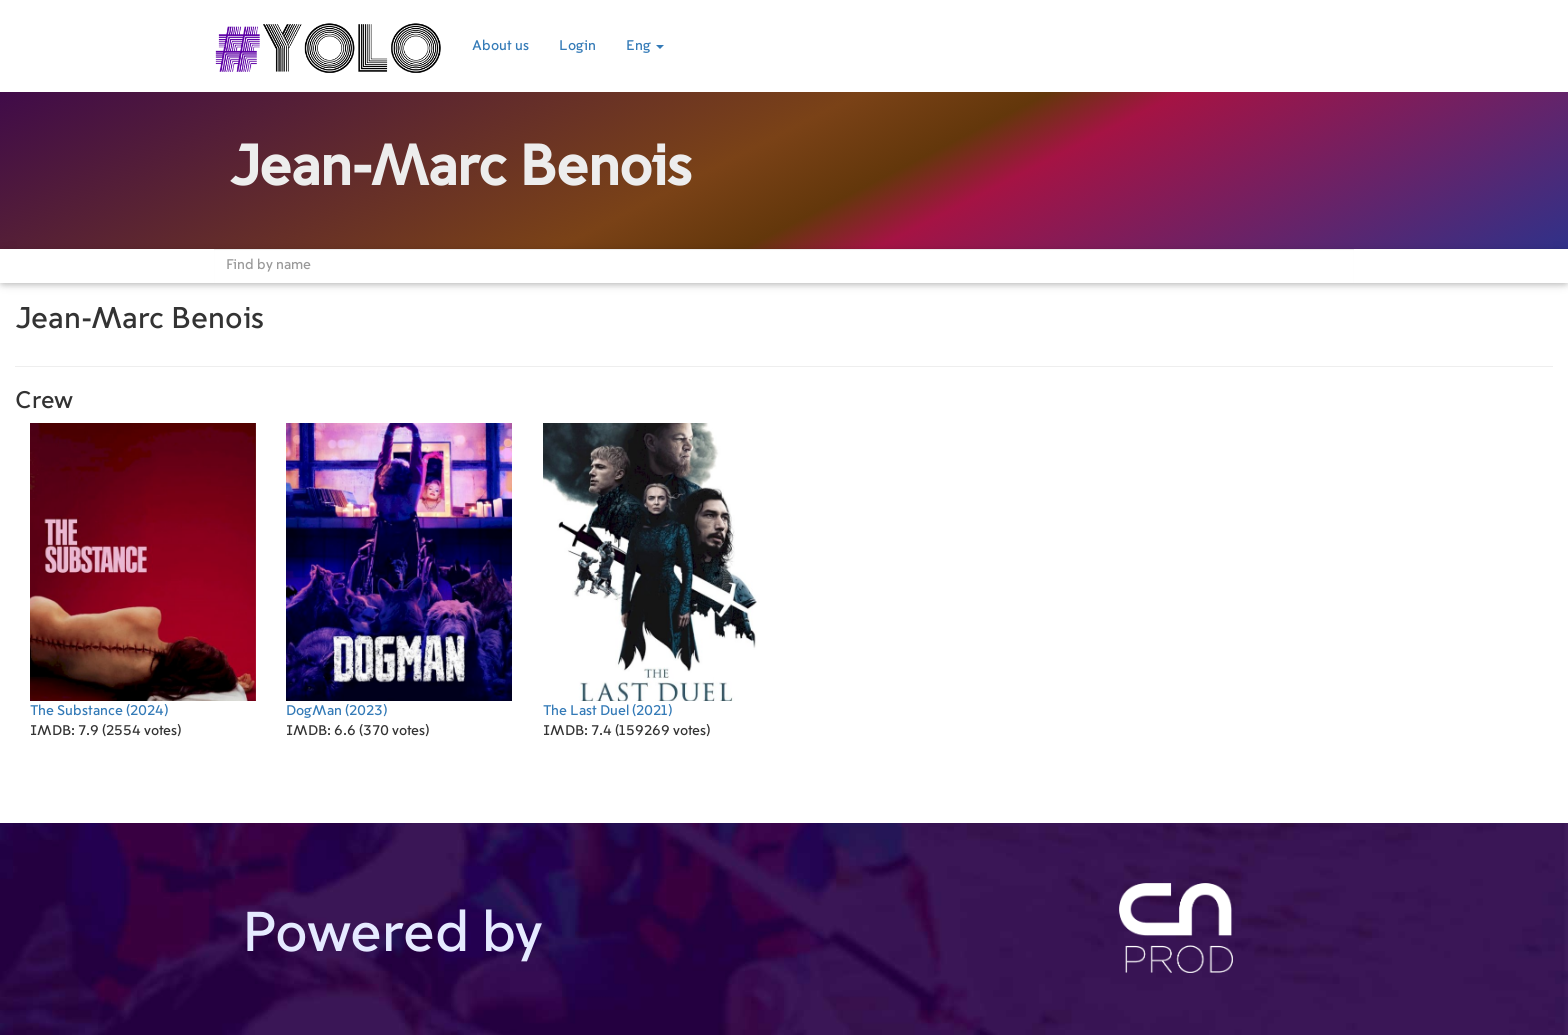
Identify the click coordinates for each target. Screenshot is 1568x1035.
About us (500, 46)
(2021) (656, 570)
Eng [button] (645, 46)
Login (577, 46)
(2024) (143, 570)
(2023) (399, 570)
